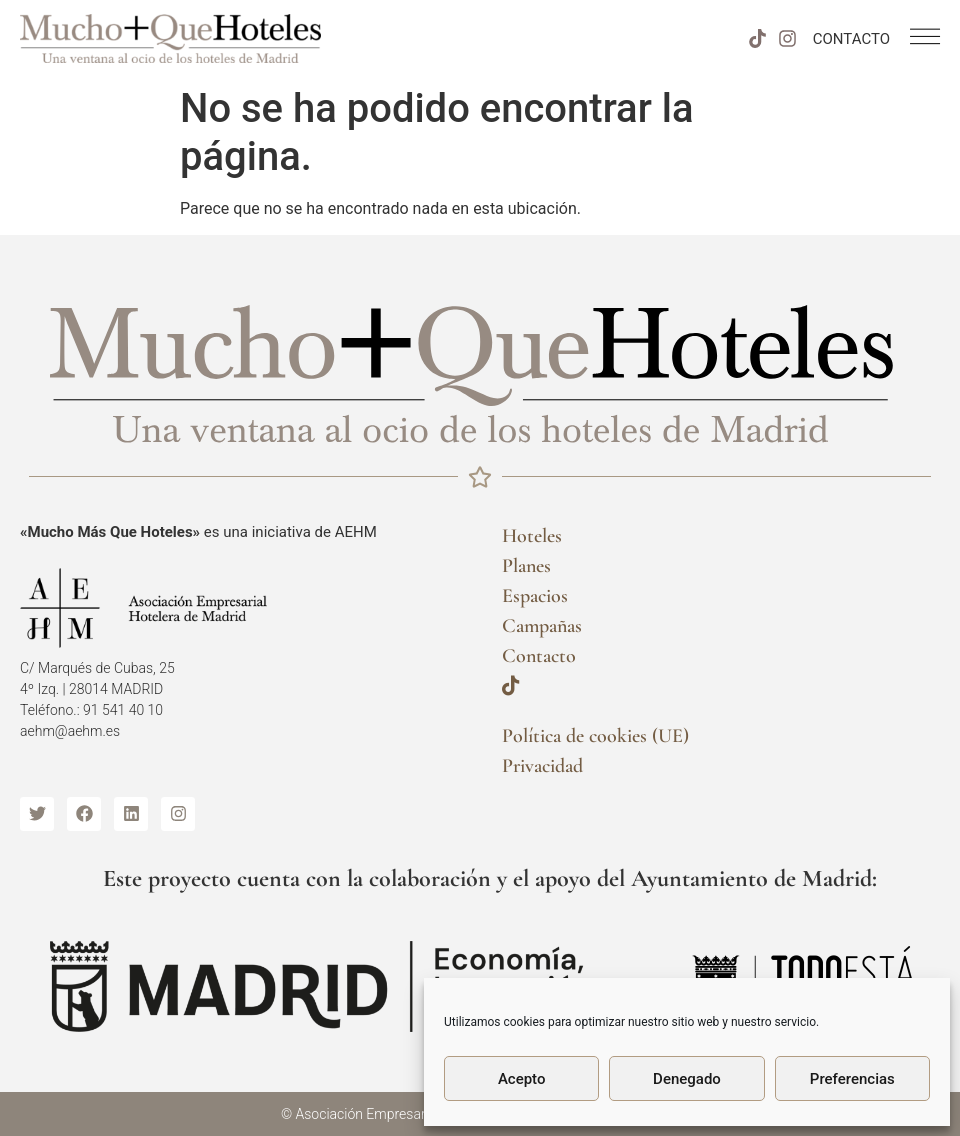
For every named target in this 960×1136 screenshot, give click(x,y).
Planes (526, 566)
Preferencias (852, 1079)
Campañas (542, 626)
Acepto (522, 1079)
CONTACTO (851, 39)
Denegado (687, 1079)
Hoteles (532, 536)
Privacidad (542, 766)
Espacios (535, 596)
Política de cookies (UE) (595, 736)
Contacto (539, 656)
